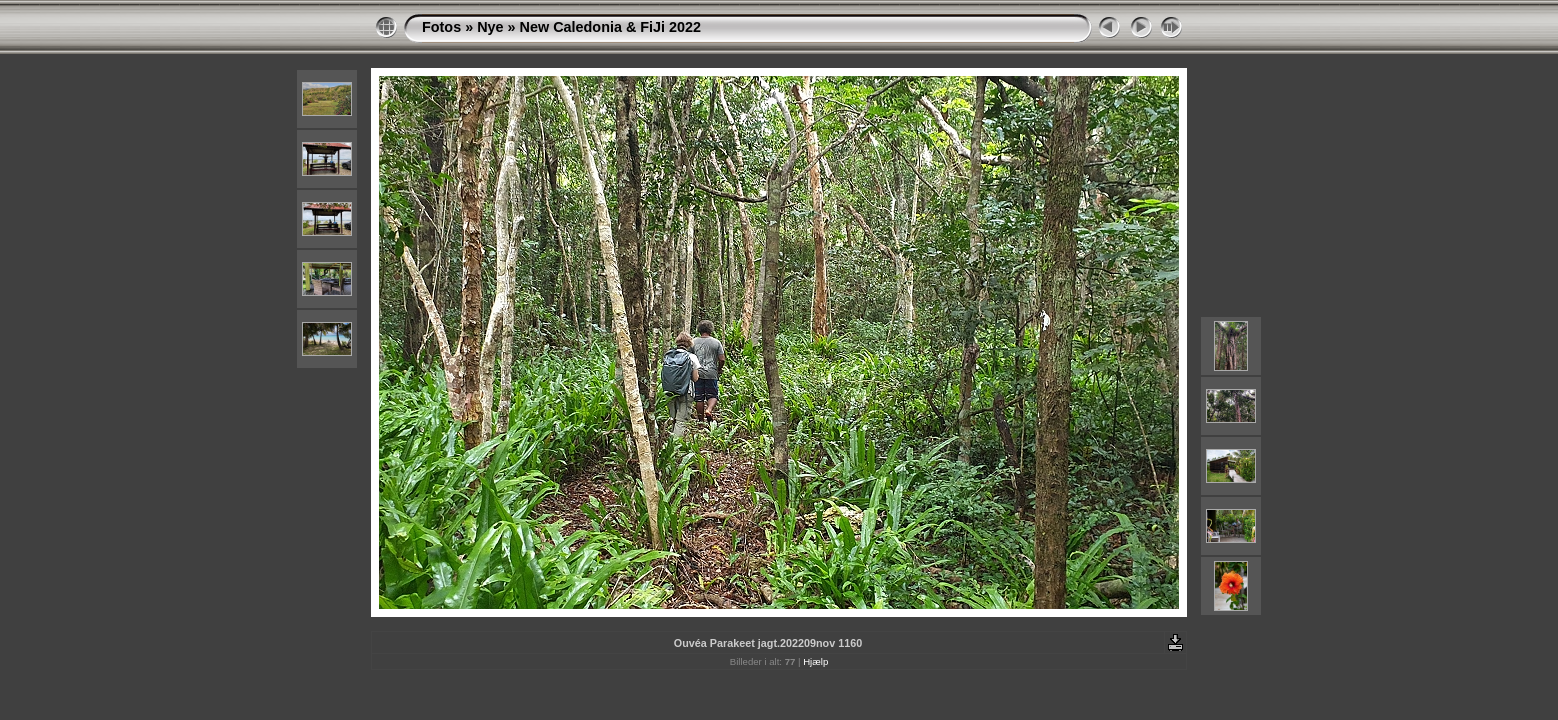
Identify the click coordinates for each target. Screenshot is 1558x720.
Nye (490, 27)
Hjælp (815, 661)
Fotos (441, 27)
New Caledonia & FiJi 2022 (611, 27)
